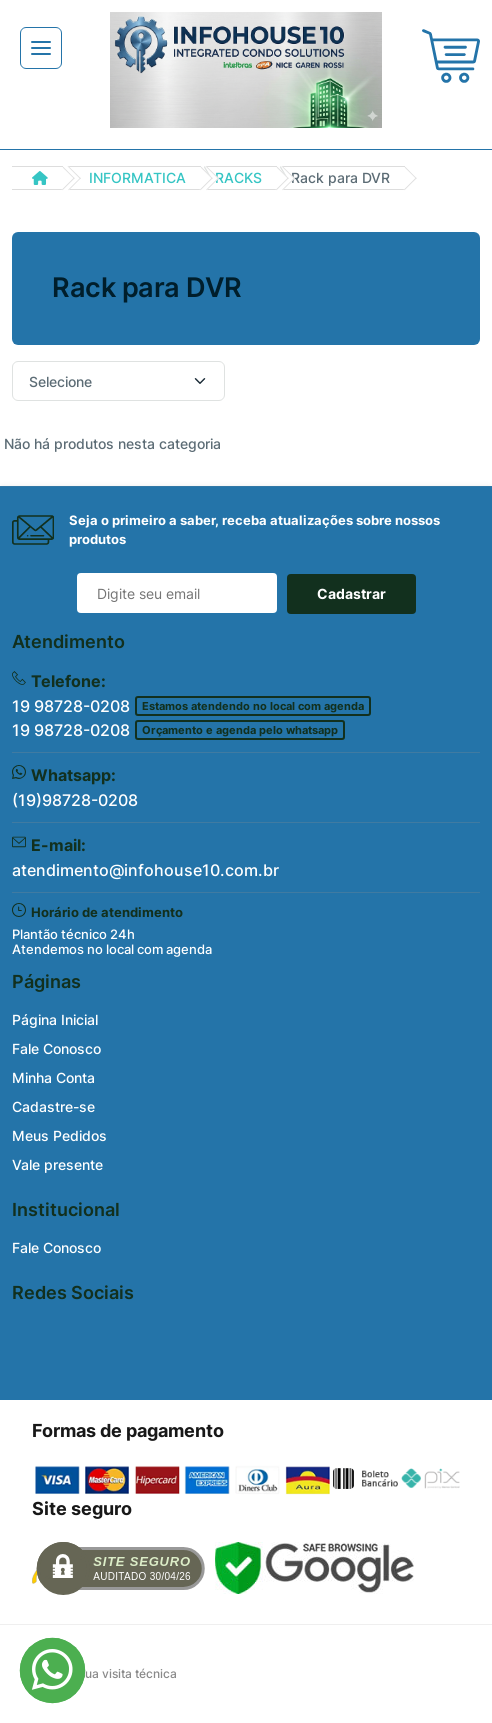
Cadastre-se (53, 1106)
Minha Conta (53, 1077)
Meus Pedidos (59, 1135)
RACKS (238, 177)
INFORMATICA (137, 177)
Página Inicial (55, 1019)
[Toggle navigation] (41, 48)
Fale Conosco (56, 1048)
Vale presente (57, 1164)
